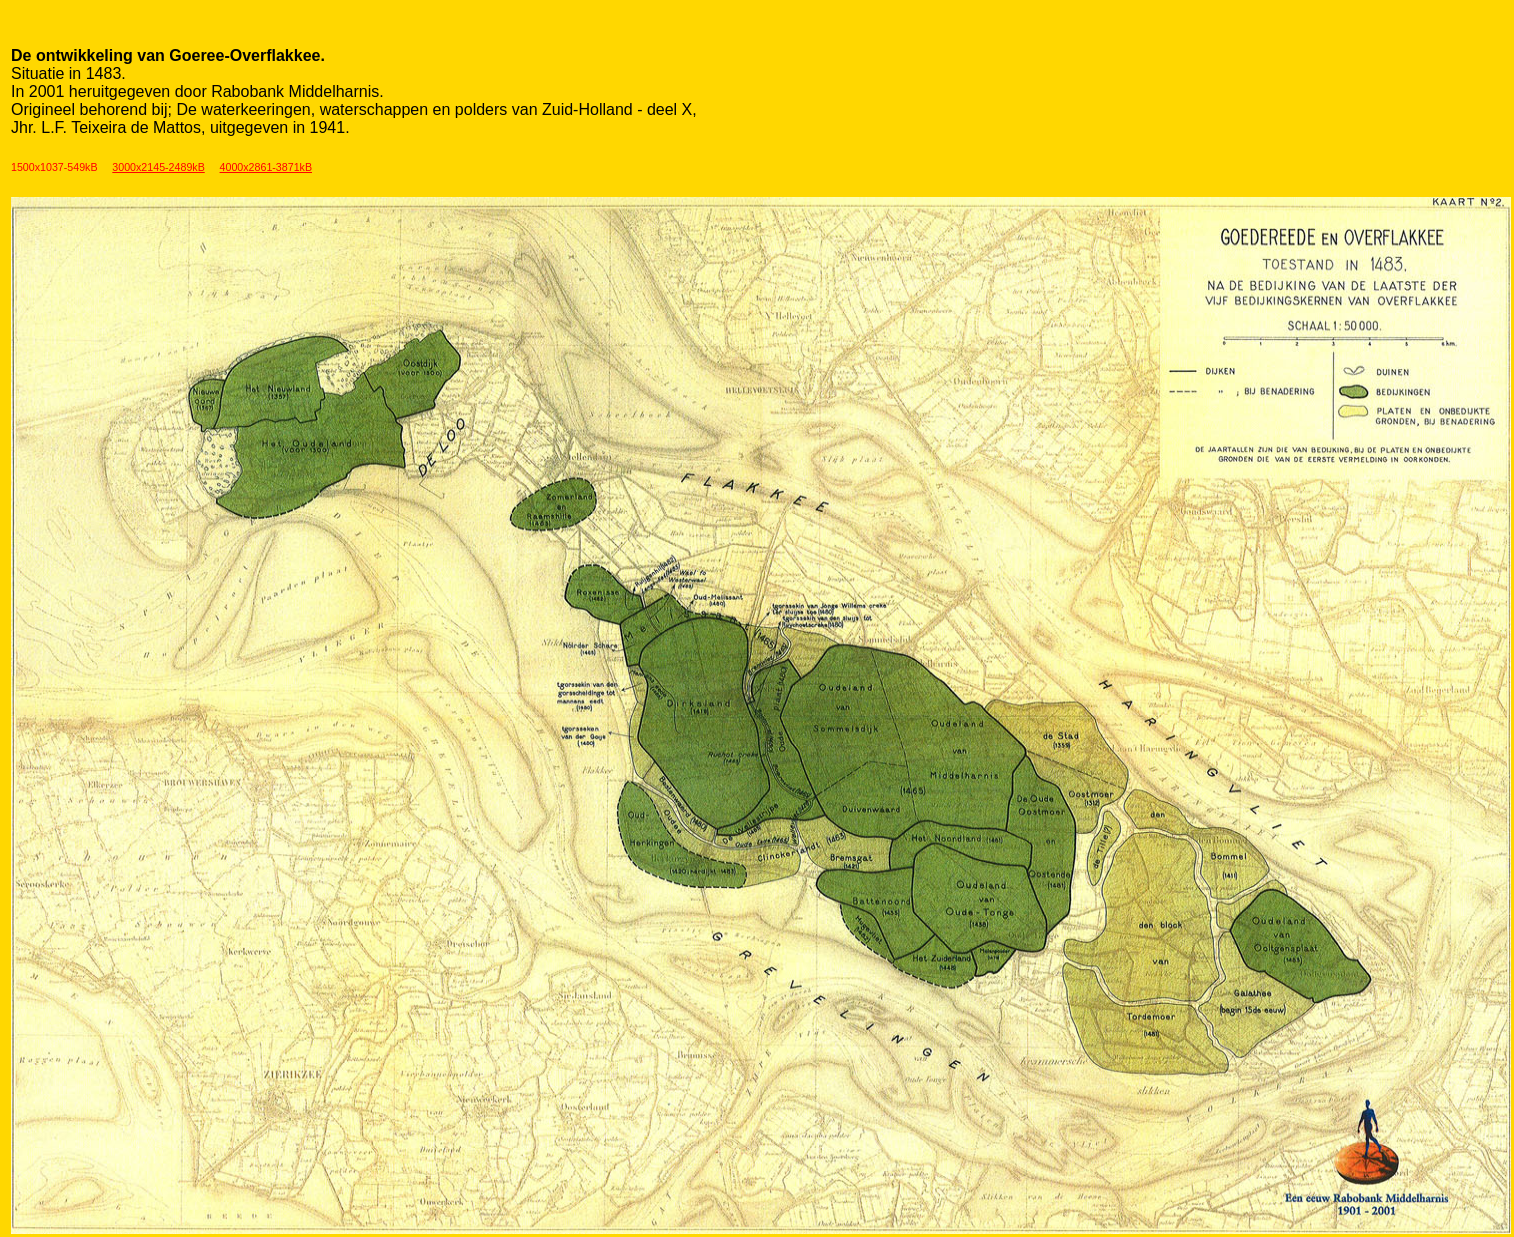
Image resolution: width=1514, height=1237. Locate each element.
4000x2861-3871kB (266, 167)
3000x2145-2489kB (158, 167)
